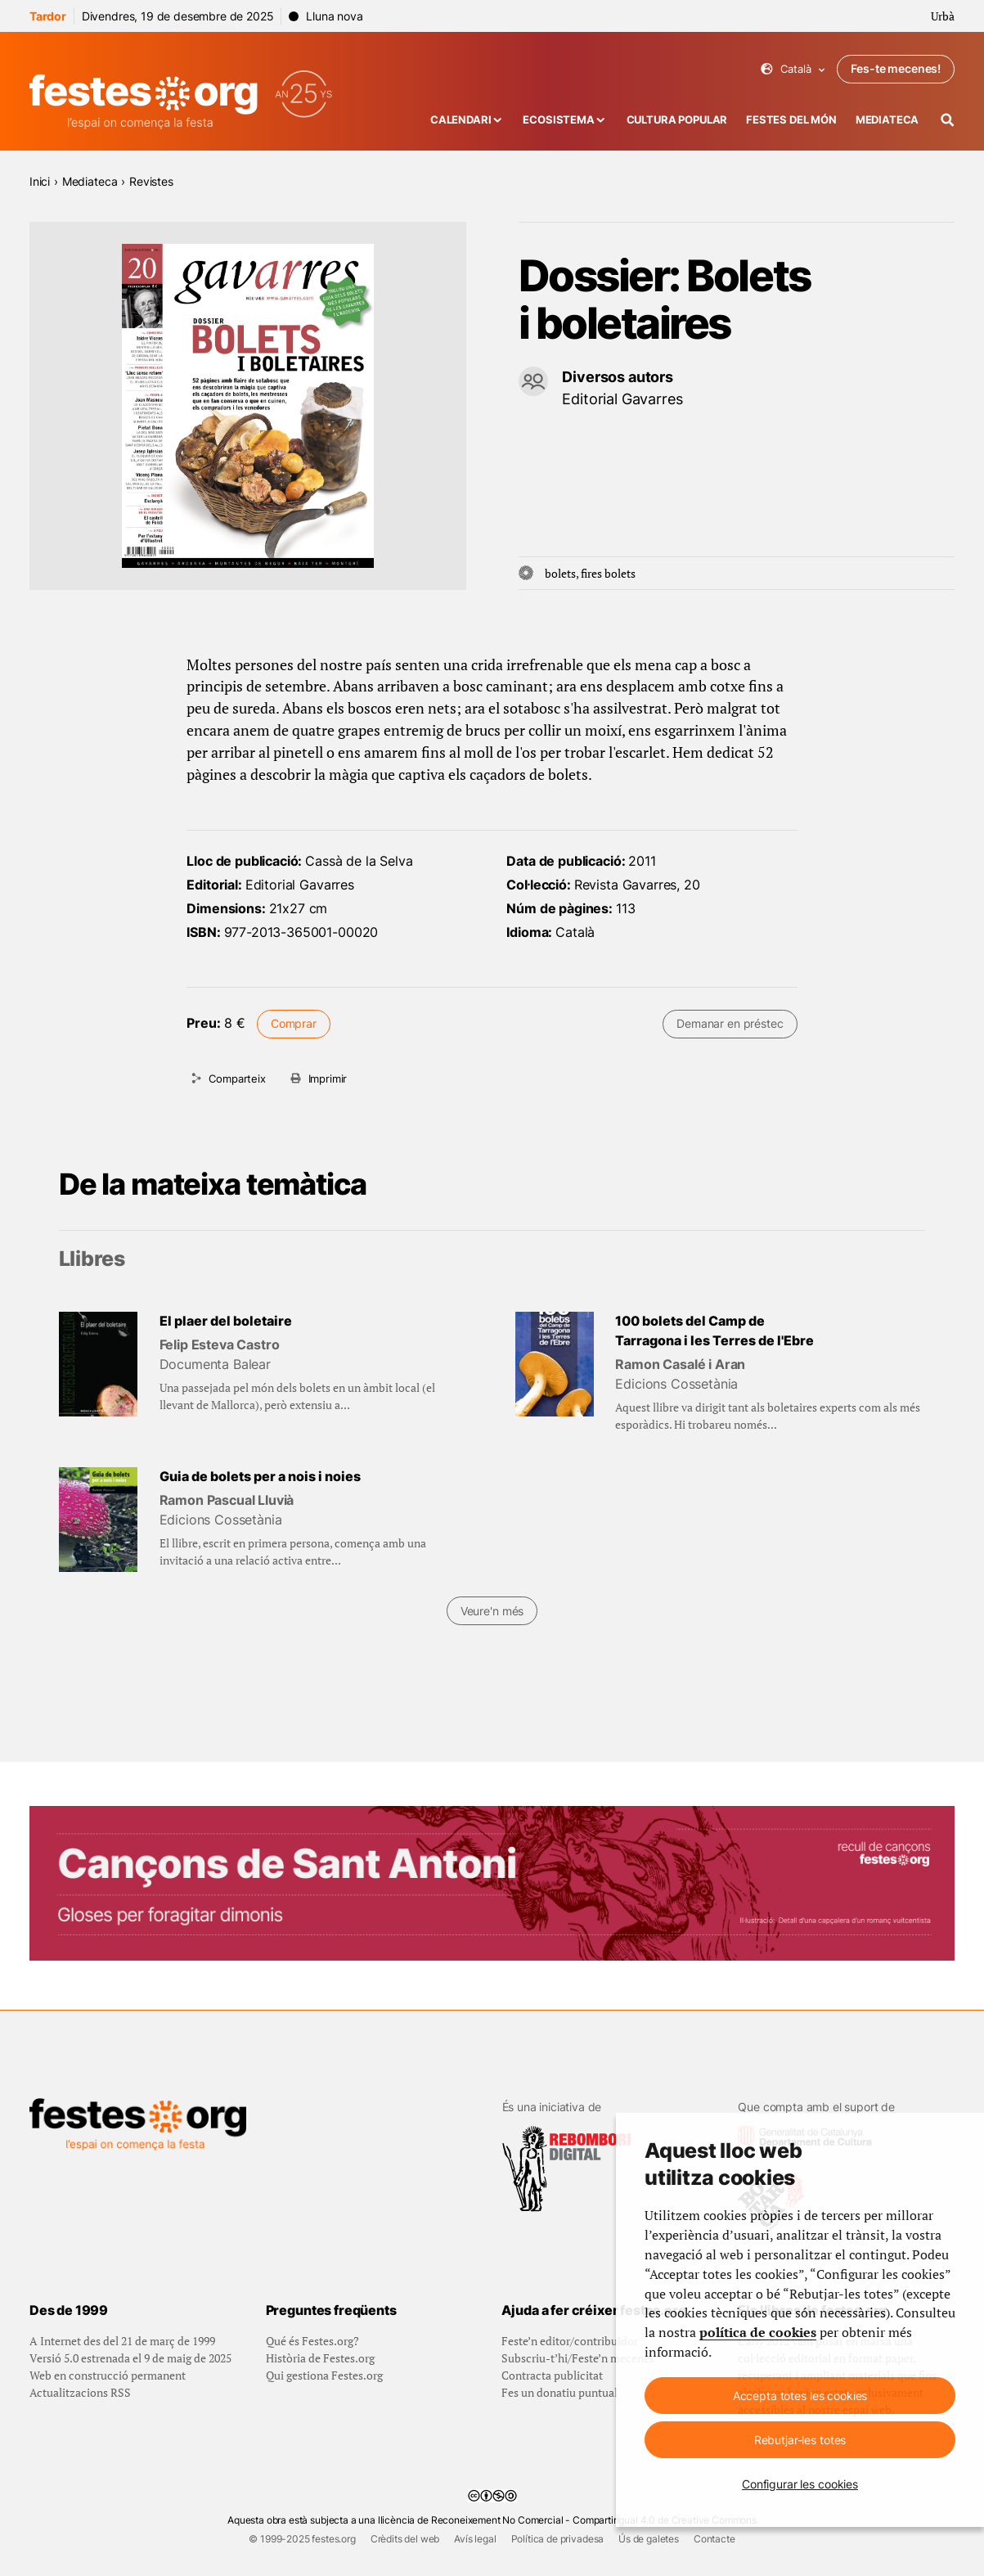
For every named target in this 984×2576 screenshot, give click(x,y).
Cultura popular (677, 120)
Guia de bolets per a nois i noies (260, 1476)
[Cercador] (948, 120)
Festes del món (791, 120)
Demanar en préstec (729, 1023)
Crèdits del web (405, 2539)
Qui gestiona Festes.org (324, 2375)
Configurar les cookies (800, 2484)
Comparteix (237, 1078)
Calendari (461, 120)
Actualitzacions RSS (80, 2392)
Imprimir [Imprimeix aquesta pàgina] (328, 1078)
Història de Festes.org (320, 2358)
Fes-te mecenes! (896, 68)
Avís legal (475, 2539)
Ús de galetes (648, 2539)
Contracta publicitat (552, 2375)
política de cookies (757, 2332)
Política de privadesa (557, 2539)
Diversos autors (617, 376)
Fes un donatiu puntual (559, 2392)
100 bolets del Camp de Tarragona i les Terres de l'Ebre (714, 1331)
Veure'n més (492, 1611)
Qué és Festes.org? (312, 2341)
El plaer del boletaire (226, 1321)
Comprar (294, 1023)
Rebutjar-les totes (800, 2440)
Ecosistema (558, 120)
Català (793, 69)
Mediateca (887, 120)
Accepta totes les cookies (800, 2396)
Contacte (714, 2539)
